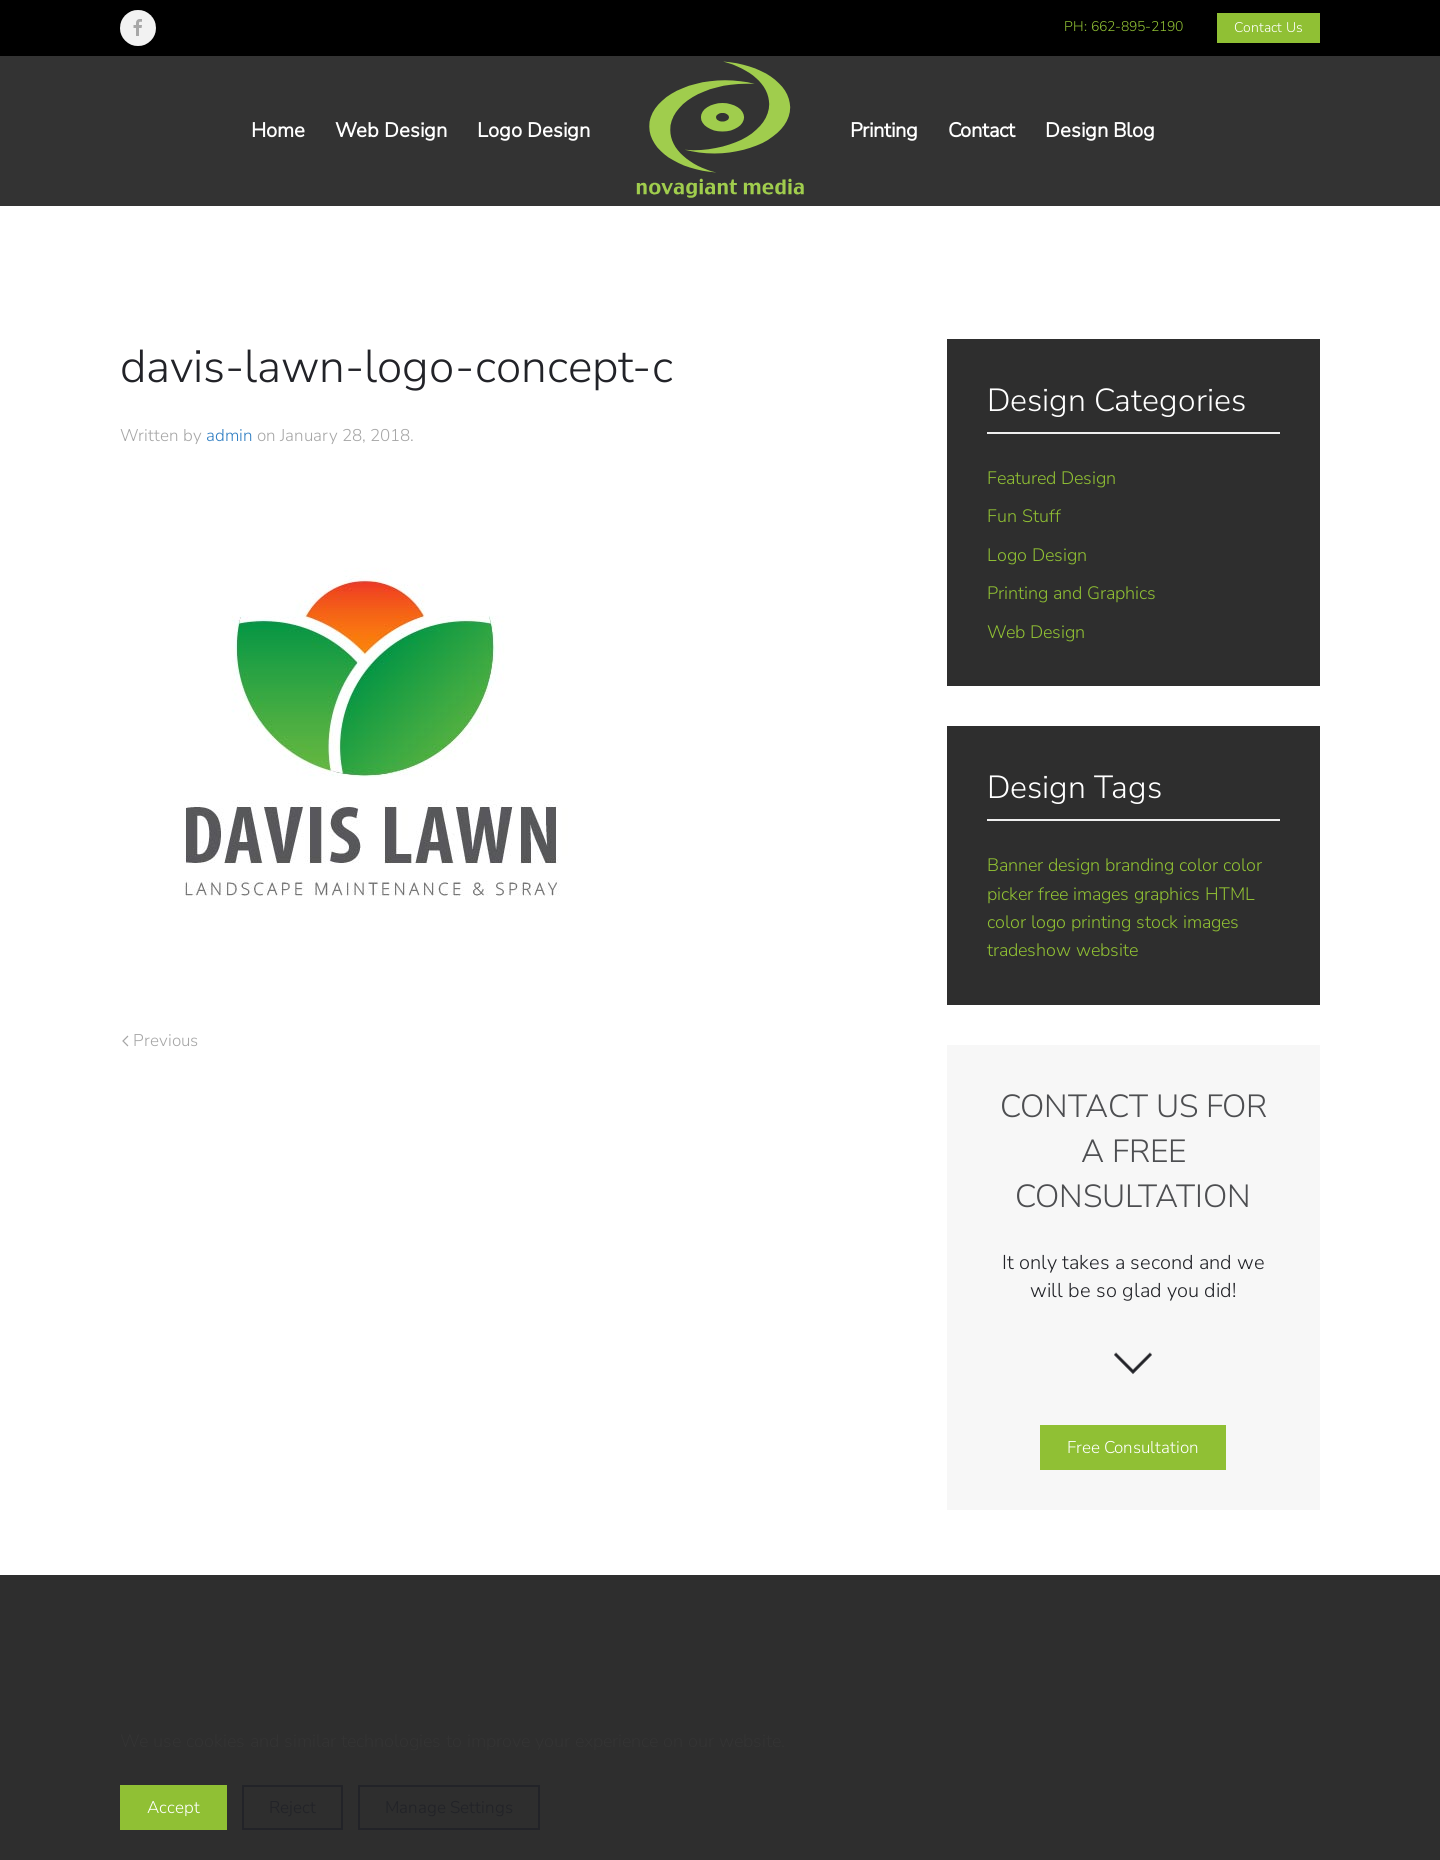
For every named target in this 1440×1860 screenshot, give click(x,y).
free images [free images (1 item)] (1083, 894)
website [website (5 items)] (1107, 950)
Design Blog (1100, 130)
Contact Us (1268, 27)
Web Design (391, 130)
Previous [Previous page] (160, 1040)
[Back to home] (720, 131)
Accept (173, 1807)
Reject (292, 1807)
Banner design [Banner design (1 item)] (1043, 865)
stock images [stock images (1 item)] (1187, 922)
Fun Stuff (1024, 516)
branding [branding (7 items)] (1139, 865)
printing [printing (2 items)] (1101, 922)
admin (229, 435)
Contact (981, 130)
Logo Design (533, 130)
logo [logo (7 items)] (1048, 922)
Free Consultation (1133, 1447)
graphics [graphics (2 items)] (1167, 894)
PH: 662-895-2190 (1123, 26)
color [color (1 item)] (1198, 865)
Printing (884, 130)
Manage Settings (449, 1807)
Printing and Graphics (1071, 593)
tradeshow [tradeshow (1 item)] (1029, 950)
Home (278, 130)
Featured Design (1051, 478)
